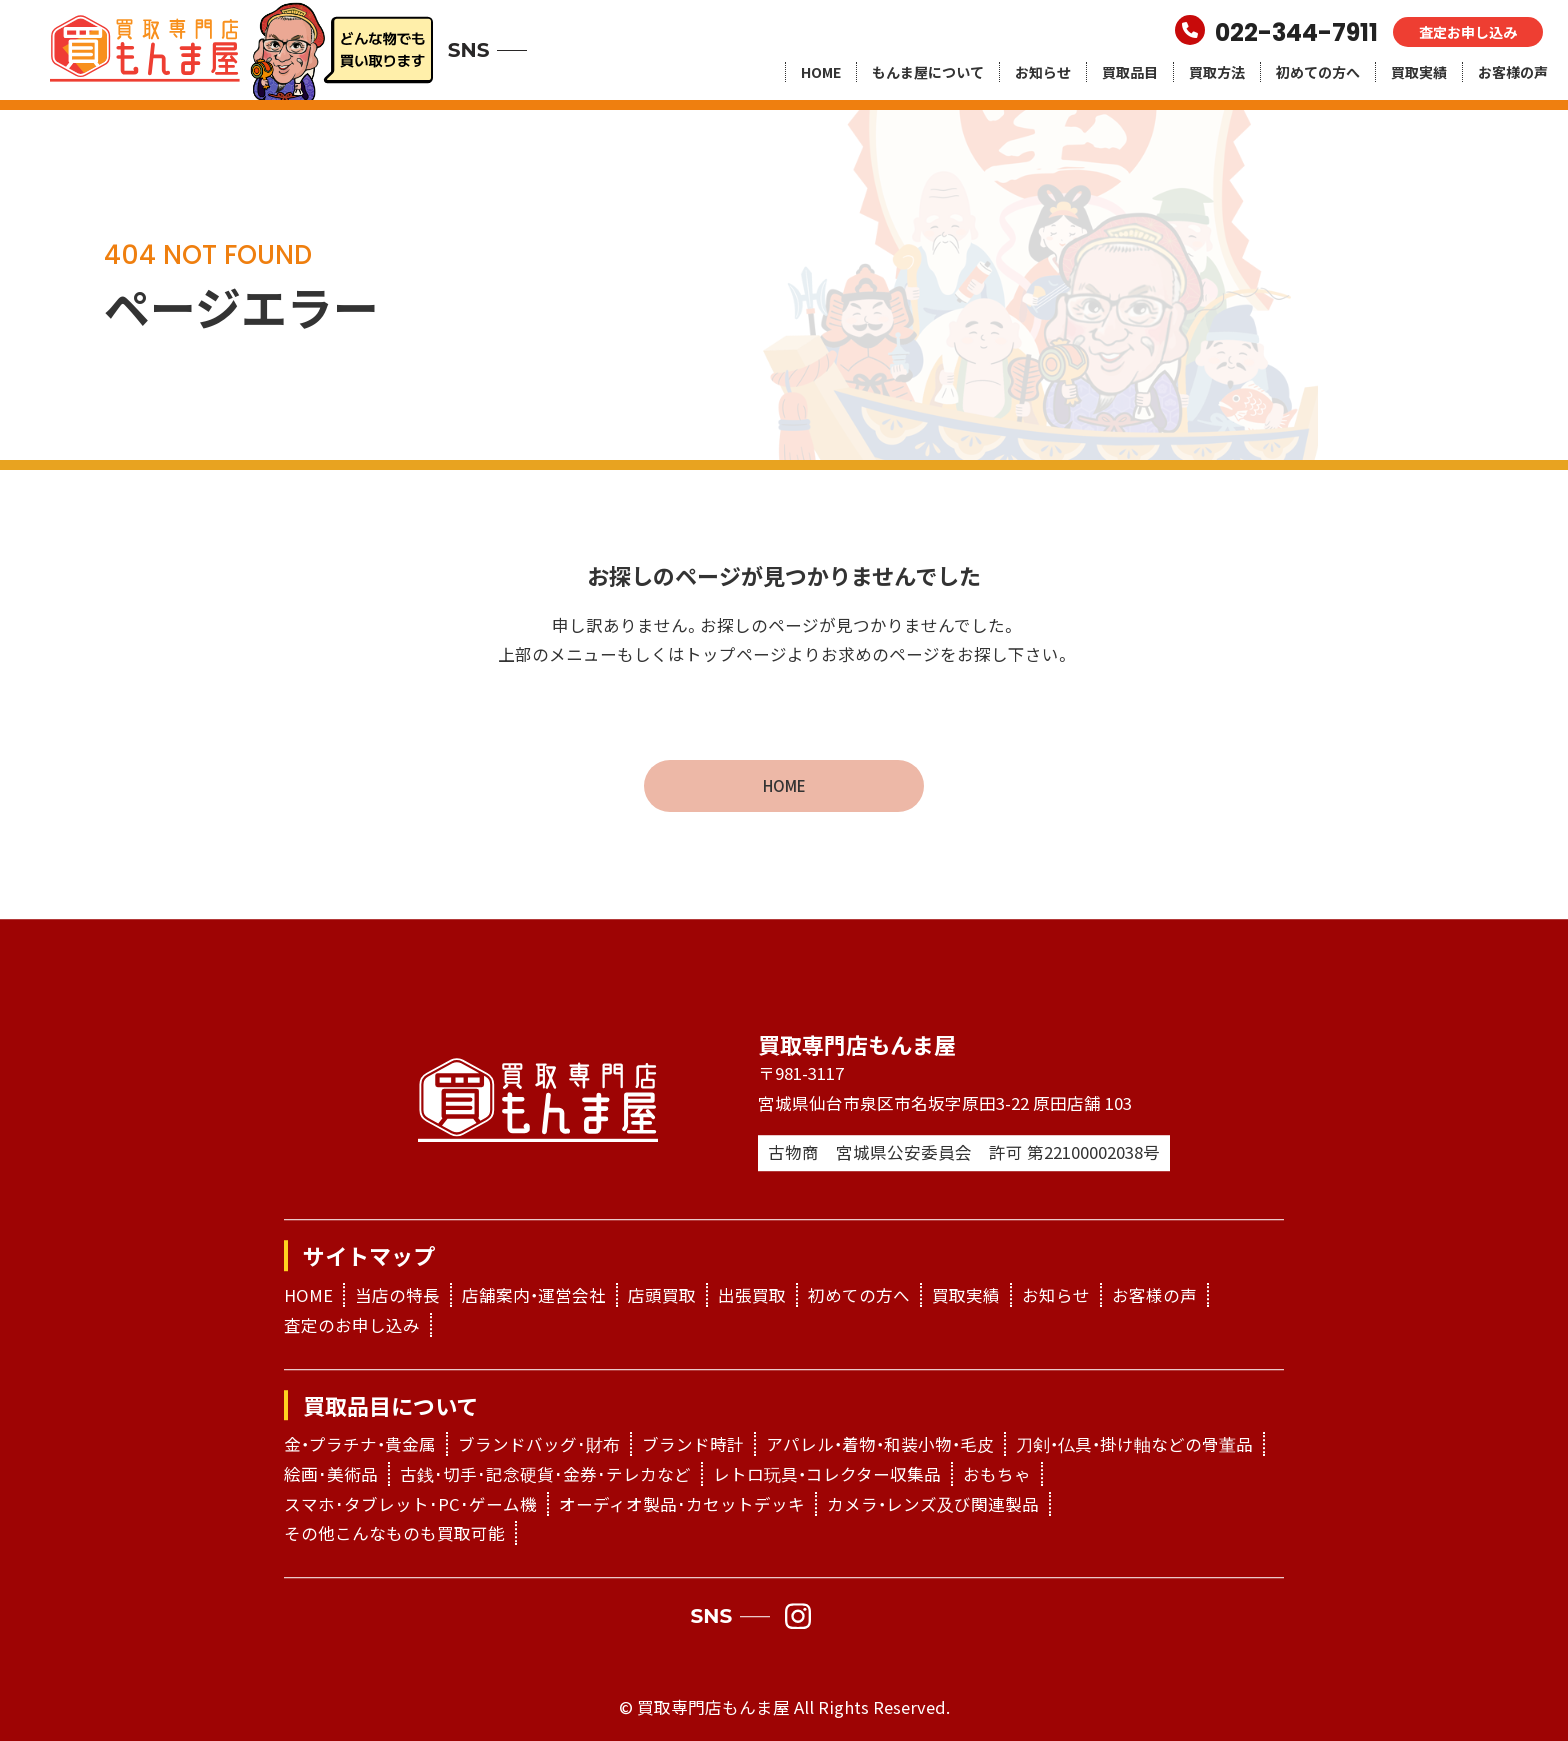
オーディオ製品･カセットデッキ (682, 1504)
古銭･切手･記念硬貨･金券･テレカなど (545, 1474)
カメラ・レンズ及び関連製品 (933, 1504)
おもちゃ (997, 1474)
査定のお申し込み (352, 1325)
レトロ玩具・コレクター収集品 (827, 1474)
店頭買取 (662, 1295)
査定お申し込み (1468, 32)
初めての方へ (1318, 72)
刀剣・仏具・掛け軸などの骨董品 (1134, 1445)
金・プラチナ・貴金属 (360, 1445)
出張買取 (752, 1295)
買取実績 (1419, 72)
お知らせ (1043, 72)
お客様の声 (1513, 72)
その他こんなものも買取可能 (394, 1534)
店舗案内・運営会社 (534, 1295)
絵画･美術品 (331, 1474)
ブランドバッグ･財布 (539, 1445)
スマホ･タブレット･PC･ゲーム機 (410, 1504)
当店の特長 (397, 1295)
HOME (821, 72)
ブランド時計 (693, 1445)
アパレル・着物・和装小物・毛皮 (880, 1445)
